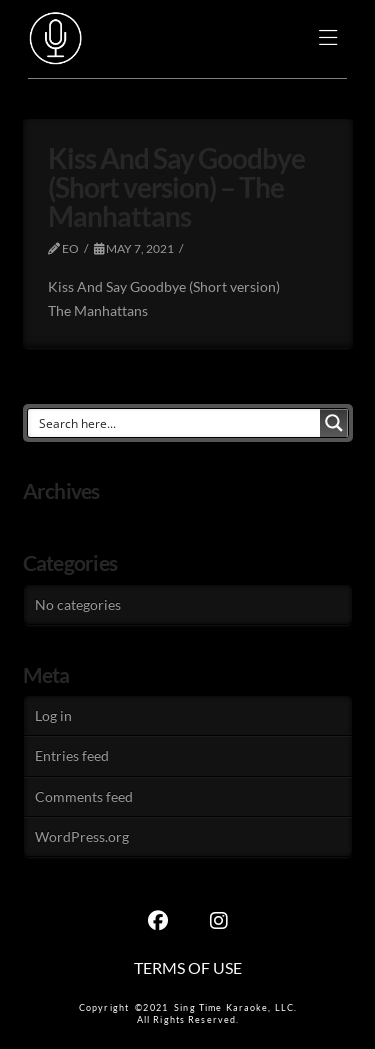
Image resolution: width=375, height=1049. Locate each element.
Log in (53, 715)
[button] (328, 39)
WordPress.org (82, 836)
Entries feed (72, 755)
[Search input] (175, 423)
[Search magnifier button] (334, 423)
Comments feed (84, 796)
